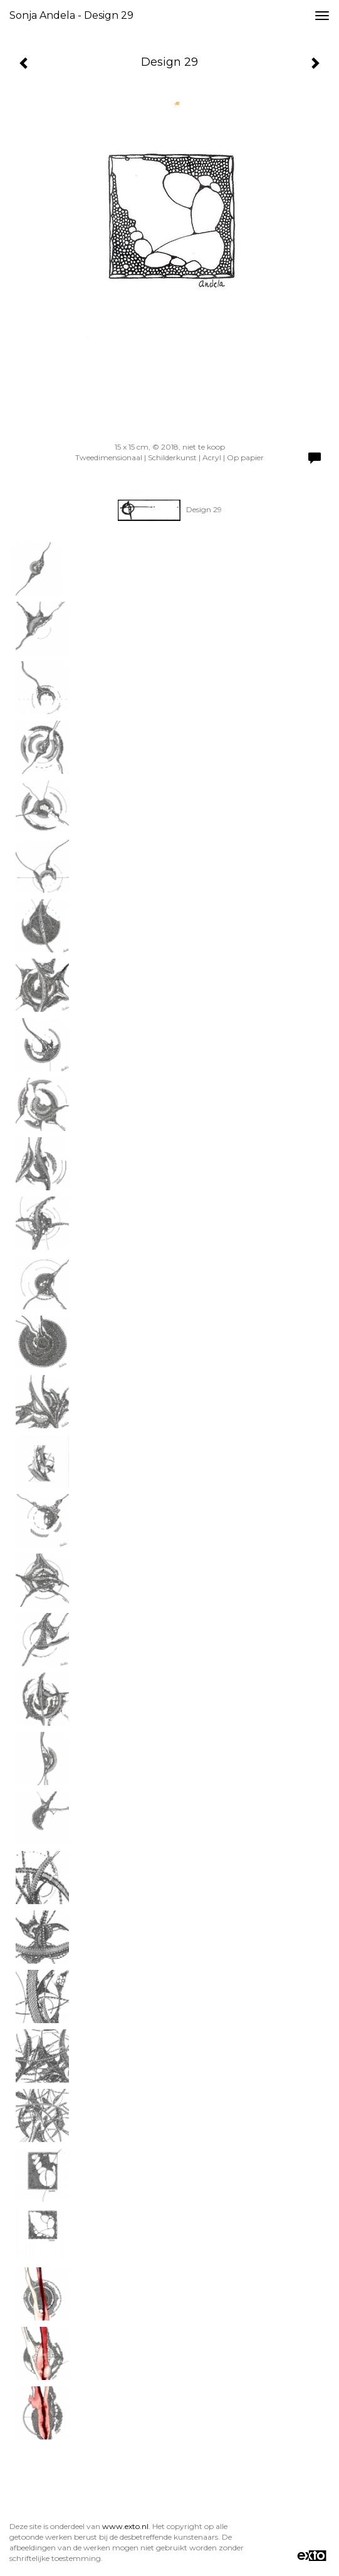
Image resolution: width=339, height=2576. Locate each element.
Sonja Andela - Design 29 (71, 15)
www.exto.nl (125, 2526)
